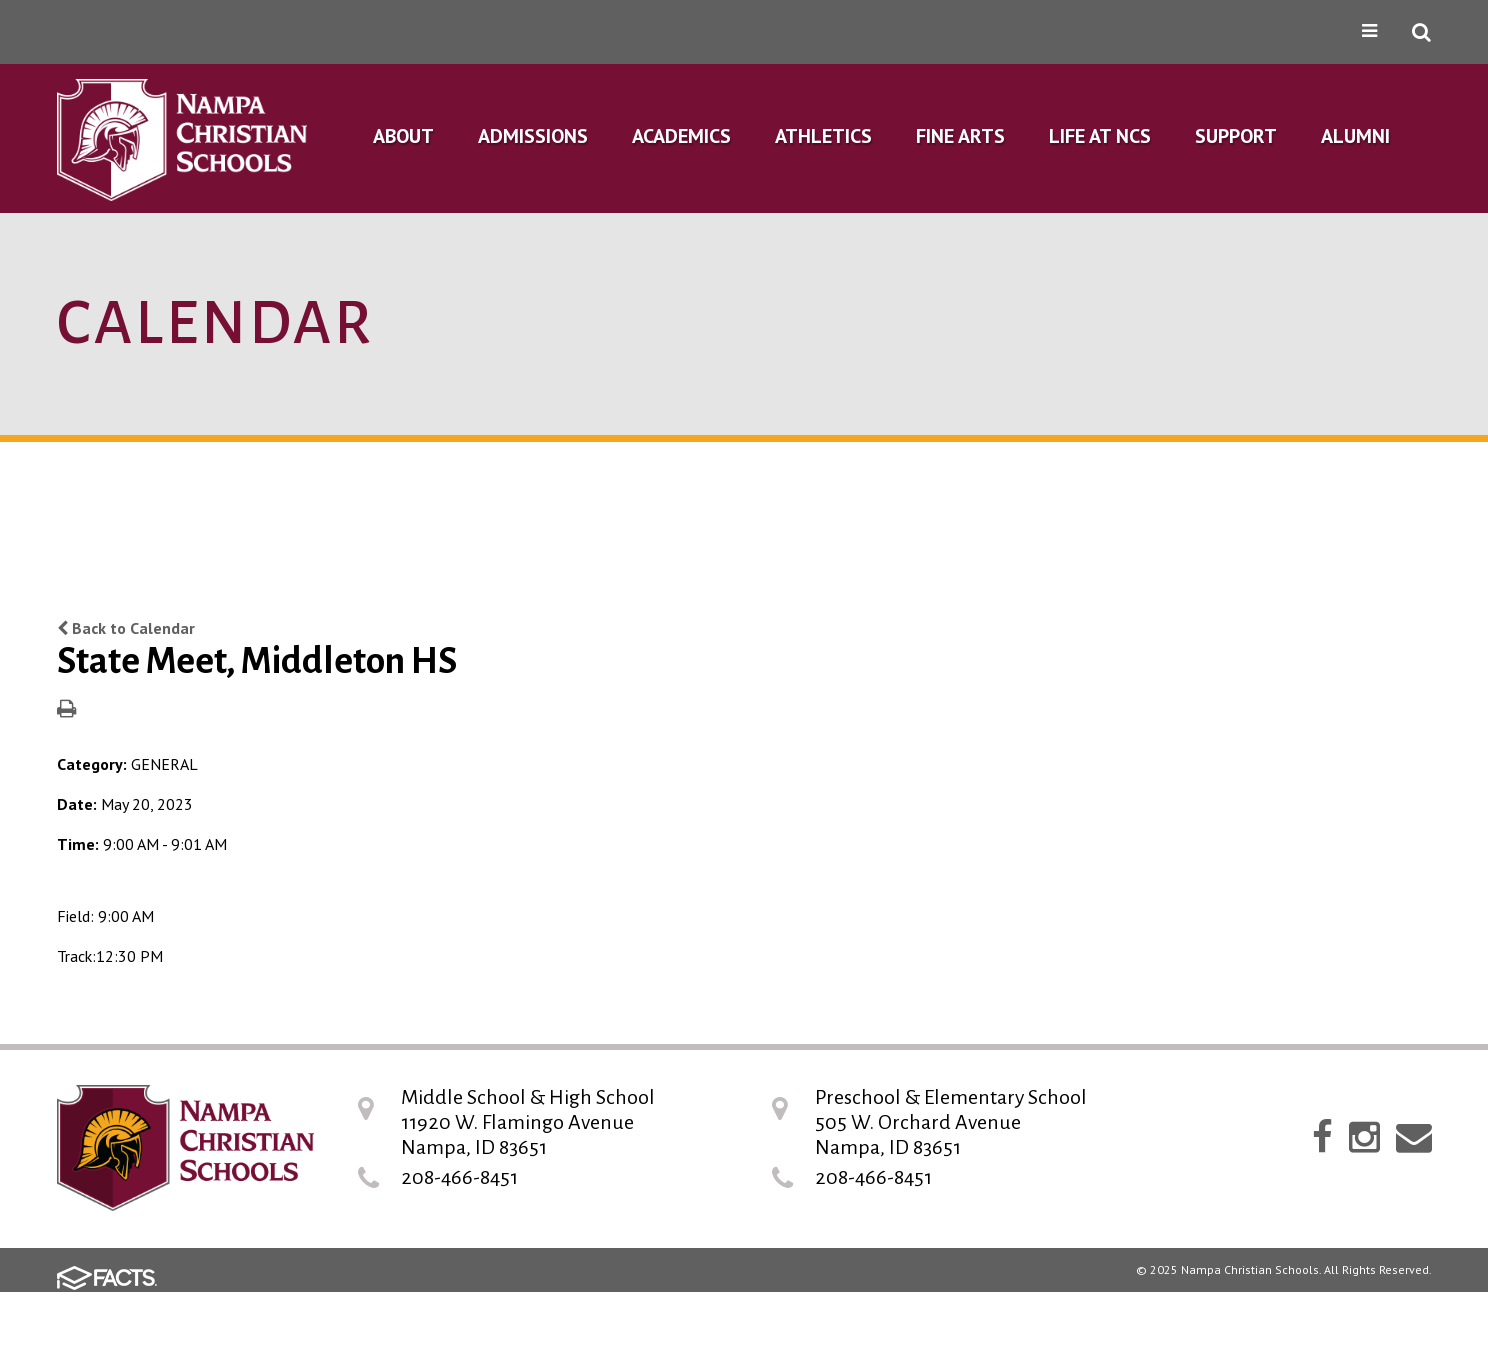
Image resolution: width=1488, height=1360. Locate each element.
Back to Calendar (126, 628)
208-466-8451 (459, 1177)
